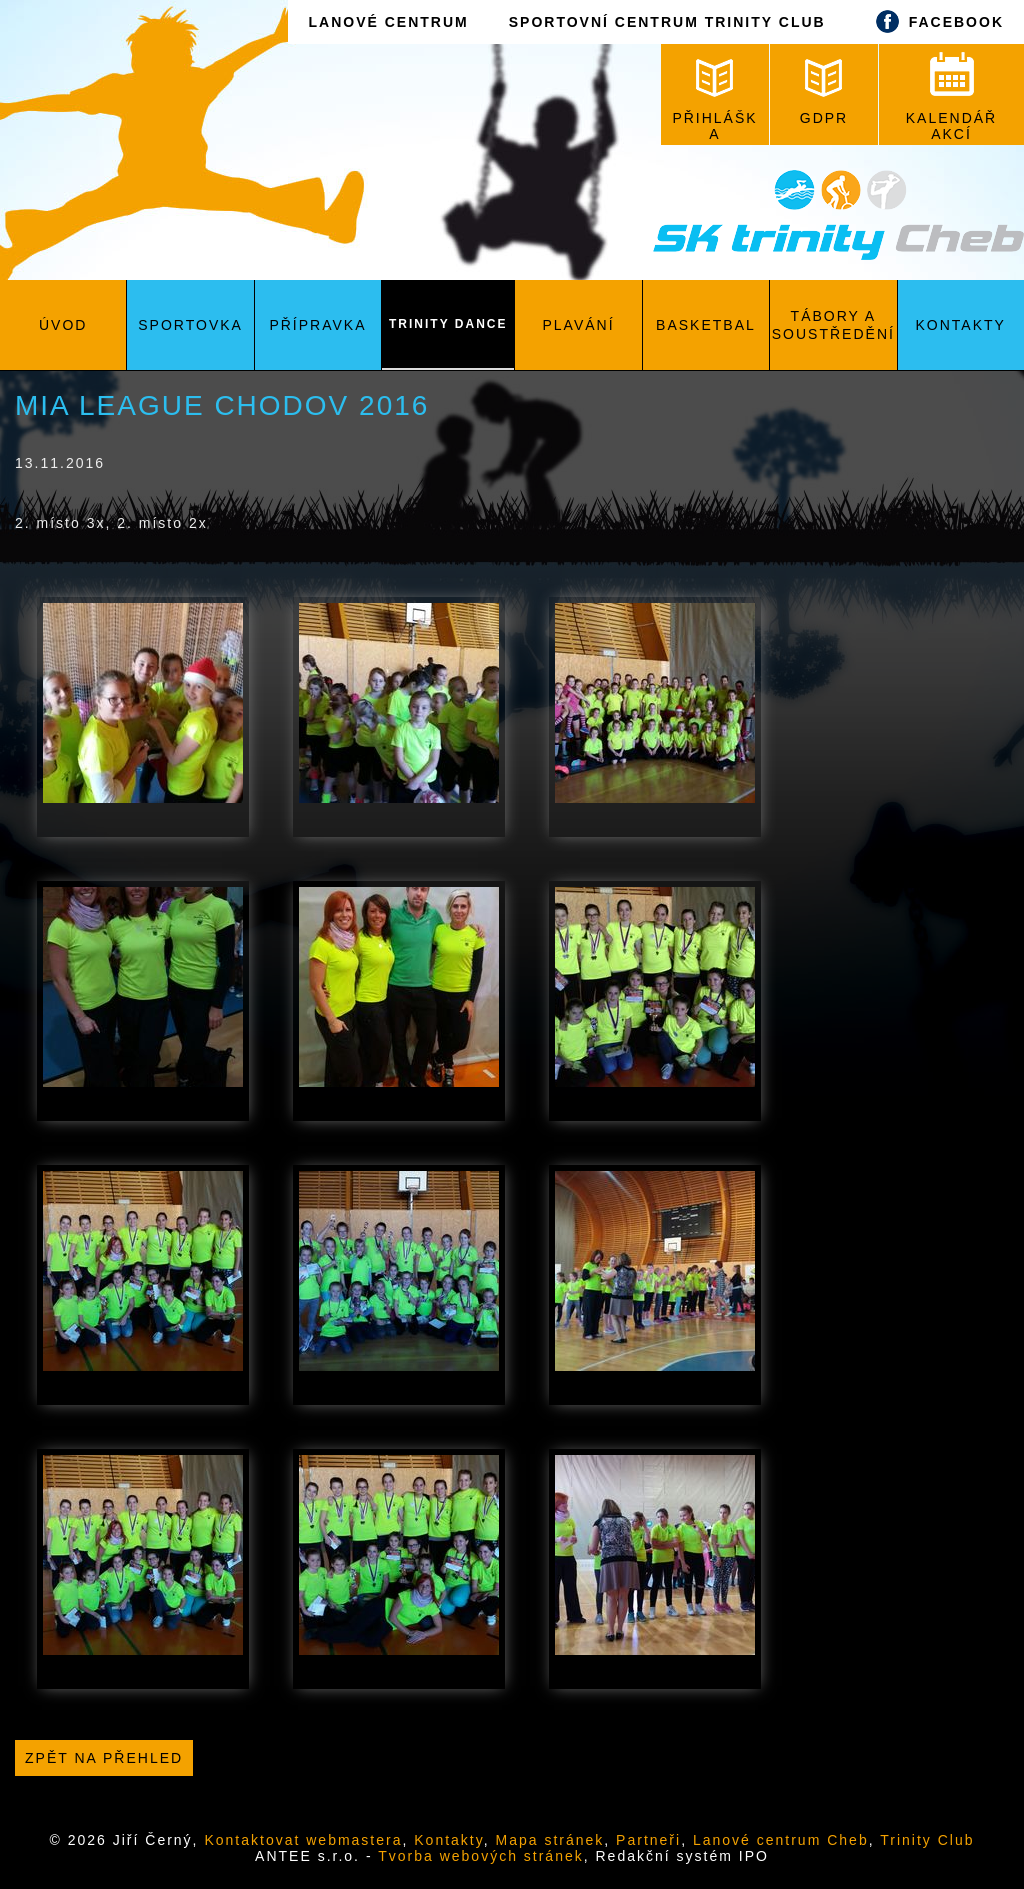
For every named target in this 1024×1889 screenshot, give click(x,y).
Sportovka (190, 325)
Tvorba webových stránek (481, 1856)
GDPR (824, 92)
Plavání (579, 325)
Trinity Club (927, 1840)
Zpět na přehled (104, 1758)
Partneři (648, 1840)
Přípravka (317, 325)
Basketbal (706, 325)
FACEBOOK (935, 21)
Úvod (63, 325)
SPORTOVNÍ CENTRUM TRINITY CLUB (667, 22)
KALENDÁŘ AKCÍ (951, 97)
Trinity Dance (448, 324)
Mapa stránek (550, 1840)
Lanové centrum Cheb (781, 1840)
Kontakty (961, 325)
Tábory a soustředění (833, 325)
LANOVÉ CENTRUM (388, 22)
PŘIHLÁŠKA (714, 100)
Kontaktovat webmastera (303, 1840)
